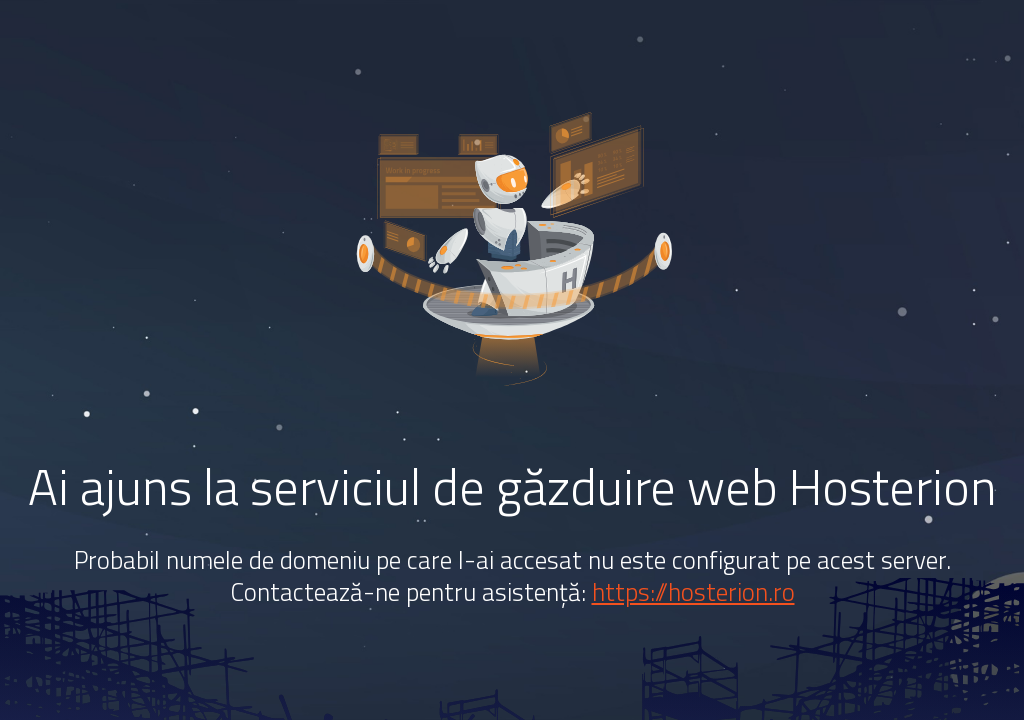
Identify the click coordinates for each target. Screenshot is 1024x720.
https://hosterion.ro (693, 592)
